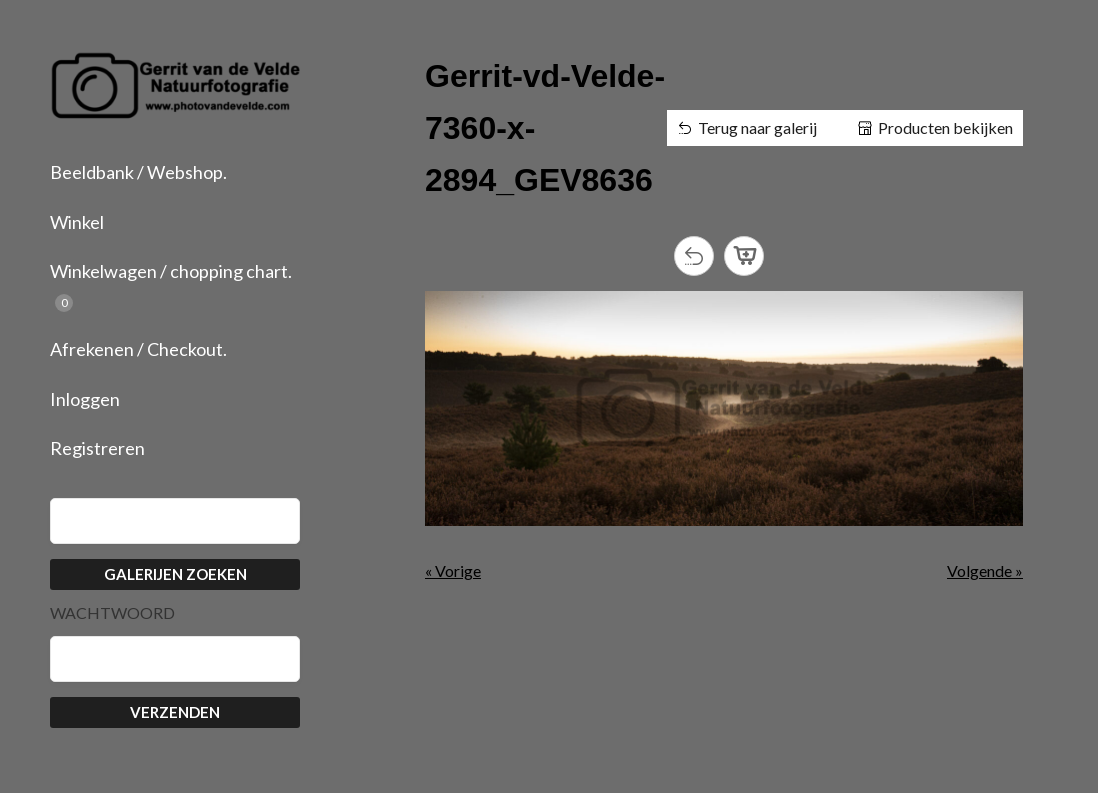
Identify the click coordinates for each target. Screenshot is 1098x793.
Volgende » (985, 570)
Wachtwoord (112, 613)
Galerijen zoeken (175, 574)
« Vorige (453, 570)
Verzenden (175, 712)
